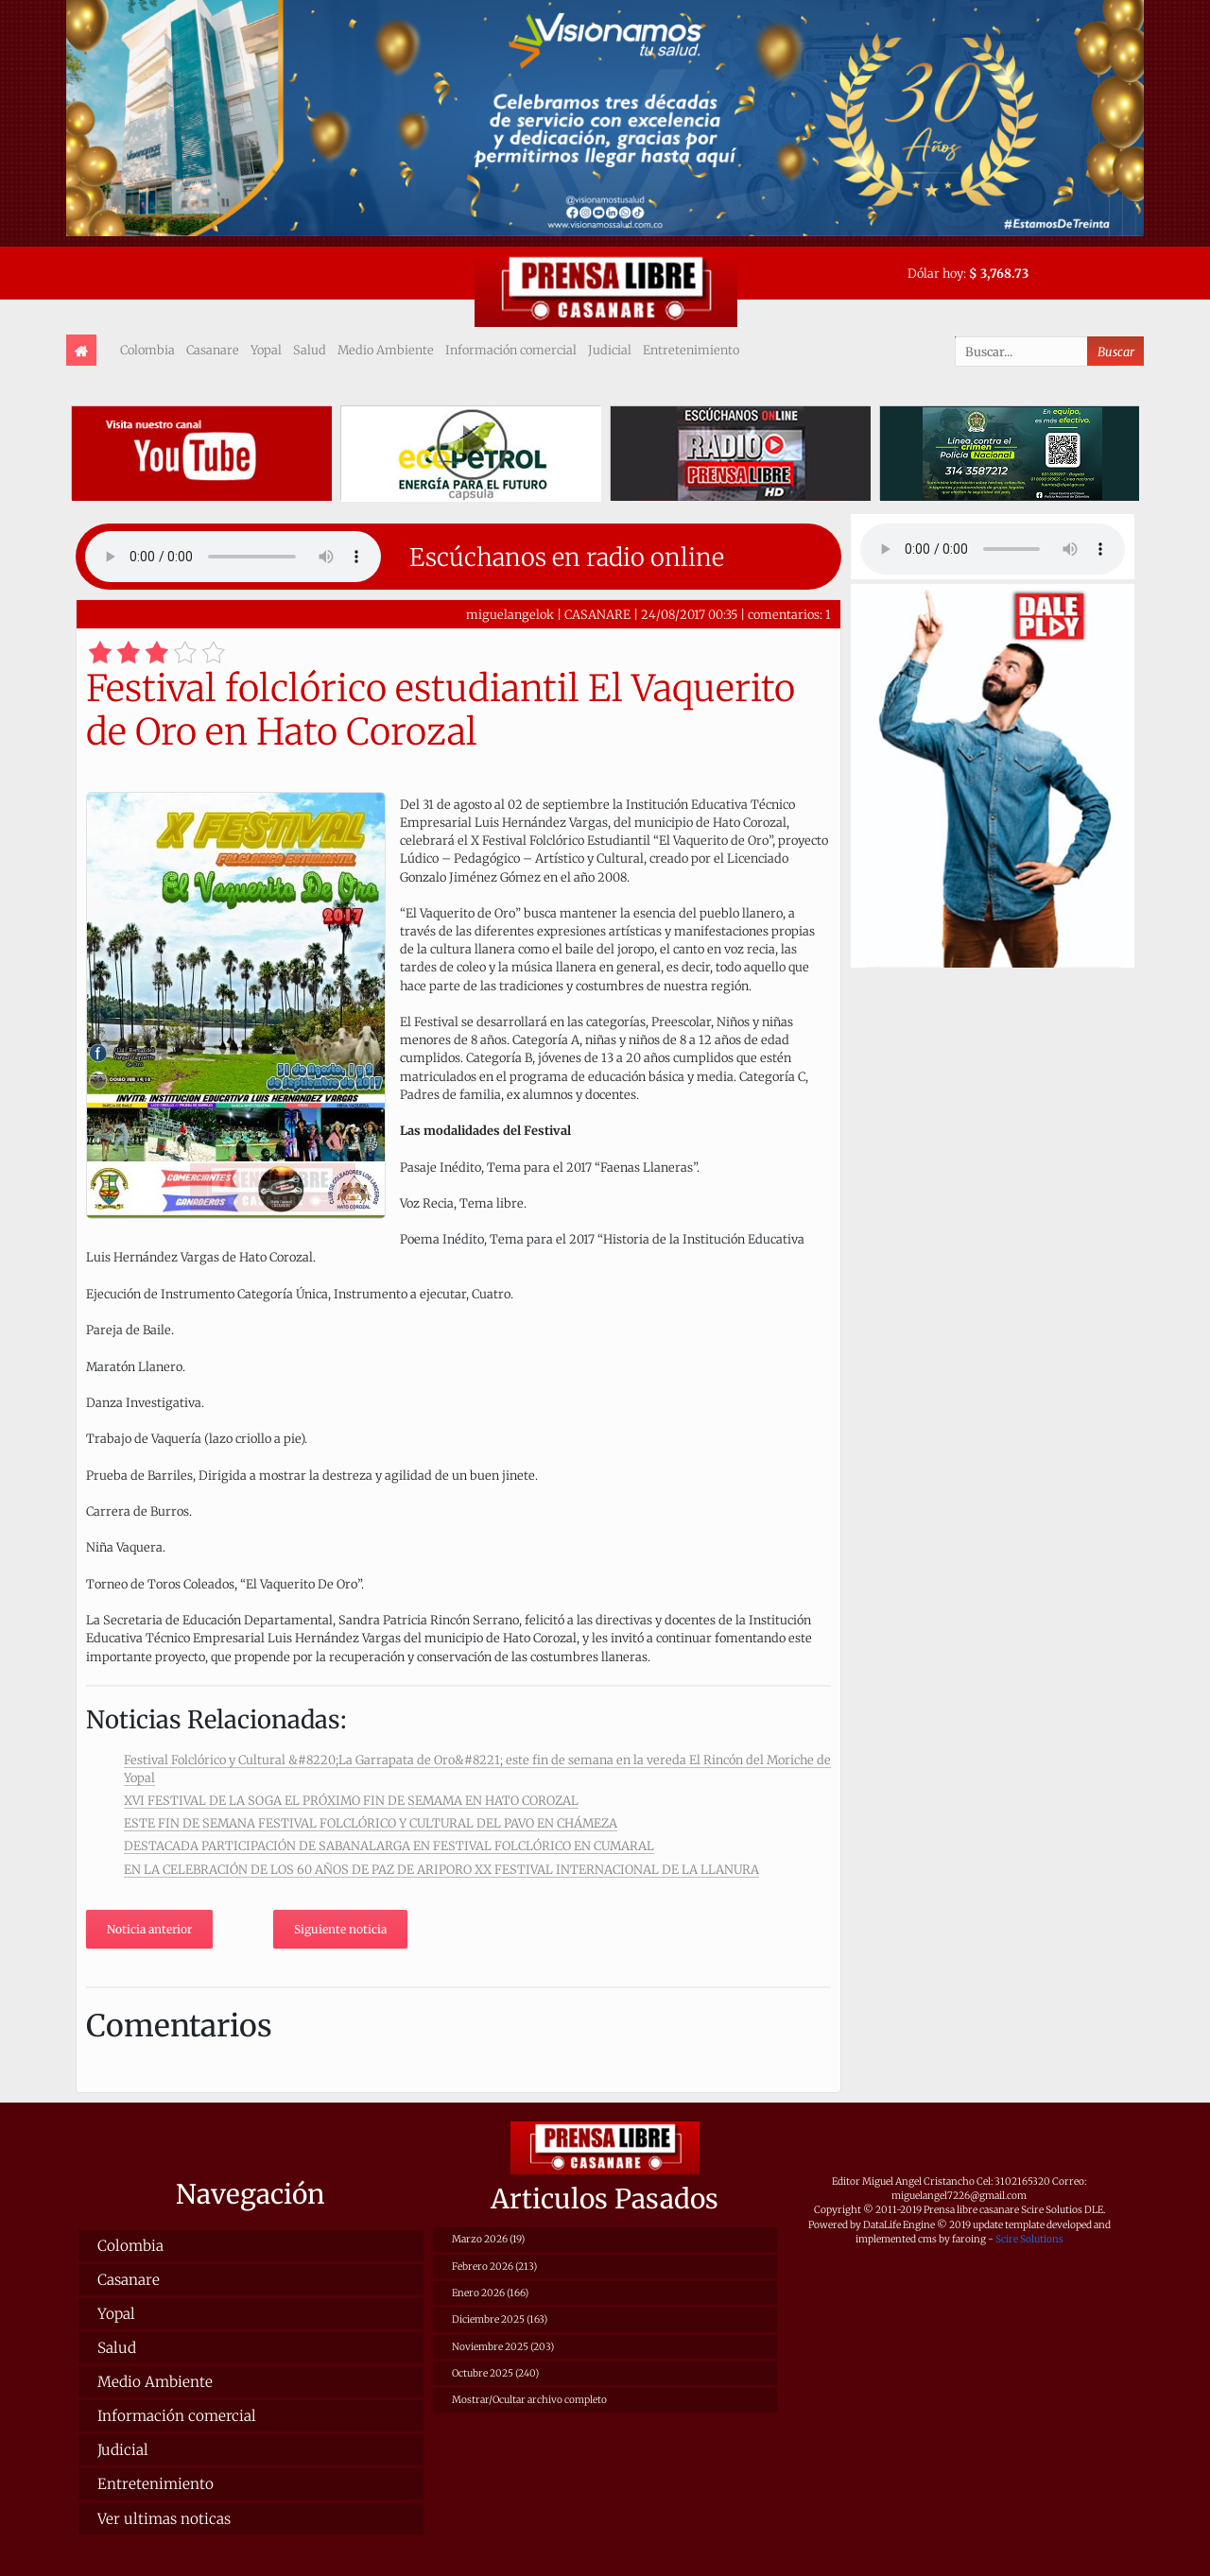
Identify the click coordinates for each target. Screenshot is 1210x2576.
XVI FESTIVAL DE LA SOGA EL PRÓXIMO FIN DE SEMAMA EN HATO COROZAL (351, 1800)
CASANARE (597, 614)
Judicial (609, 349)
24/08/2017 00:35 (689, 614)
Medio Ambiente (385, 349)
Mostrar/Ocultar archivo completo (529, 2400)
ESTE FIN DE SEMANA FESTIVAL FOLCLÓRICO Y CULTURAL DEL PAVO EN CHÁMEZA (370, 1822)
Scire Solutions (1029, 2239)
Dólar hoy (935, 273)
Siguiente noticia (340, 1929)
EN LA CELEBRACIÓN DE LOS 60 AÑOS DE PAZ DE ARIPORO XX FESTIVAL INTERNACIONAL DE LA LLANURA (441, 1869)
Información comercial (511, 349)
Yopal (266, 349)
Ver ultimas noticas (164, 2519)
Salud (309, 349)
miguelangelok (510, 614)
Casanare (212, 349)
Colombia (147, 349)
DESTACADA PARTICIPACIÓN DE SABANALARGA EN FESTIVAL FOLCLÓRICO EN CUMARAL (389, 1845)
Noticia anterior (149, 1929)
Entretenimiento (691, 349)
